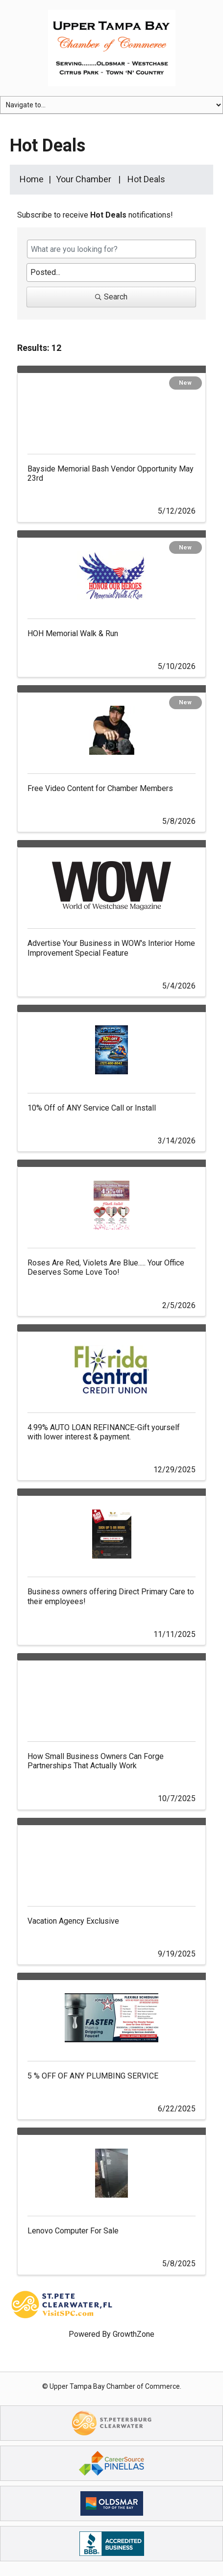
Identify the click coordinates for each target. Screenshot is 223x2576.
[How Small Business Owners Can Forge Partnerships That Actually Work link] (111, 1696)
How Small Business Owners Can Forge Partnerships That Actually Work (95, 1761)
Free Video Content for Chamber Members (100, 788)
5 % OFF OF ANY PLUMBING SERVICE (92, 2076)
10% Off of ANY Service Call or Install (91, 1108)
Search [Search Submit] (111, 296)
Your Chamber (83, 179)
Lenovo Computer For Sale (73, 2230)
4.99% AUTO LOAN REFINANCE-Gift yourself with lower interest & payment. (103, 1432)
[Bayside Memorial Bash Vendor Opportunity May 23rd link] (111, 408)
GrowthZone (133, 2334)
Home (32, 179)
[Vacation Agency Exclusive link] (111, 1860)
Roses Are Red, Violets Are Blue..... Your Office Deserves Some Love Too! (105, 1267)
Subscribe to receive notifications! (95, 215)
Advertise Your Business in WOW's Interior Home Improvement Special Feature (111, 948)
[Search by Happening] (111, 272)
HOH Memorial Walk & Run (72, 633)
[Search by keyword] (111, 249)
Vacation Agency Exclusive (73, 1921)
